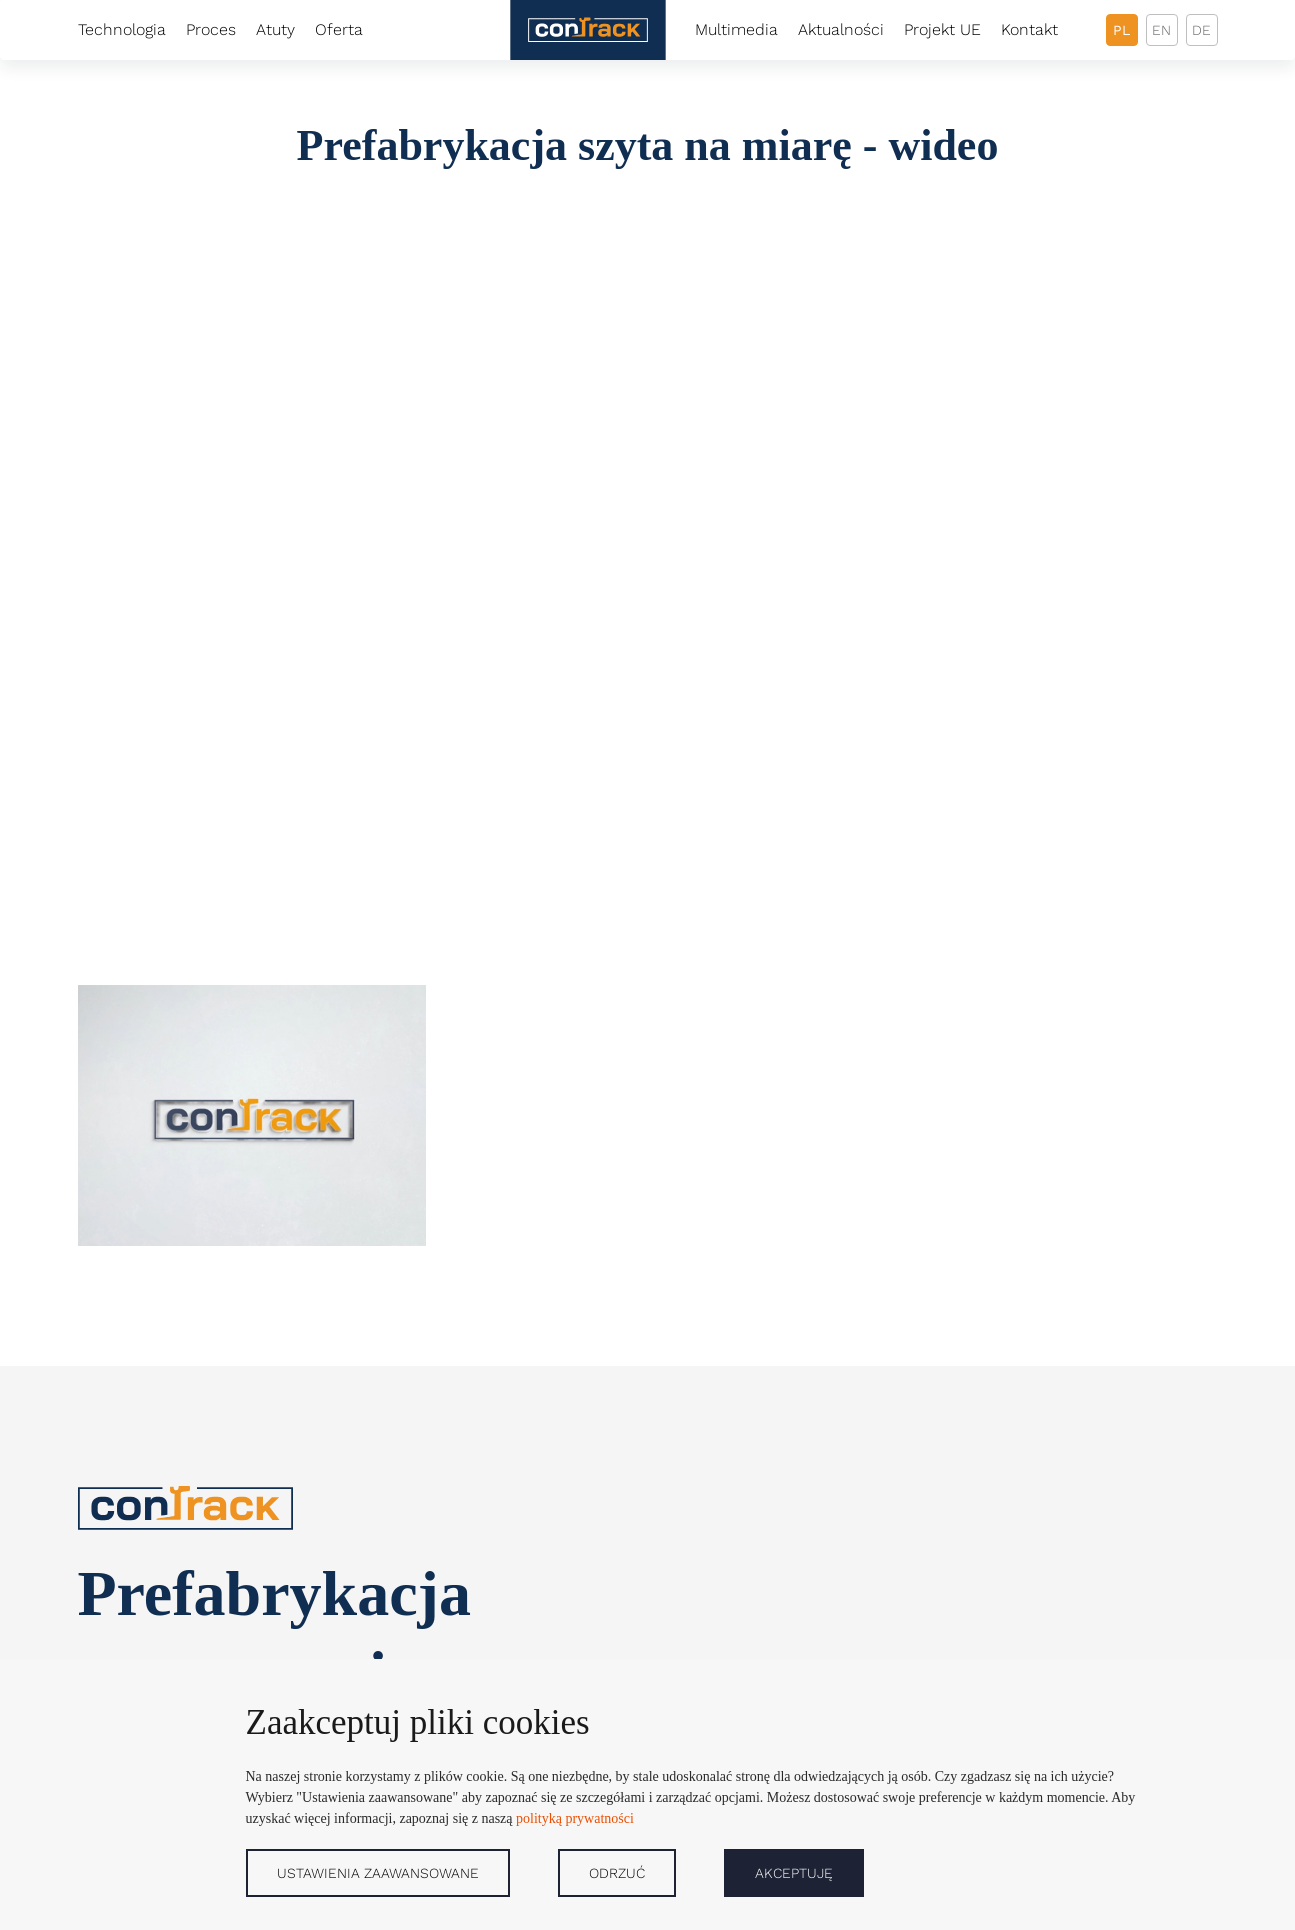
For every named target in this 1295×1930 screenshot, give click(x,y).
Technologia (122, 29)
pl (1121, 30)
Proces (211, 29)
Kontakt (1029, 29)
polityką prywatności (575, 1818)
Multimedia (736, 29)
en (1161, 30)
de (1201, 30)
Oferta (339, 29)
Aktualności (841, 29)
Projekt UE (942, 29)
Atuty (275, 29)
